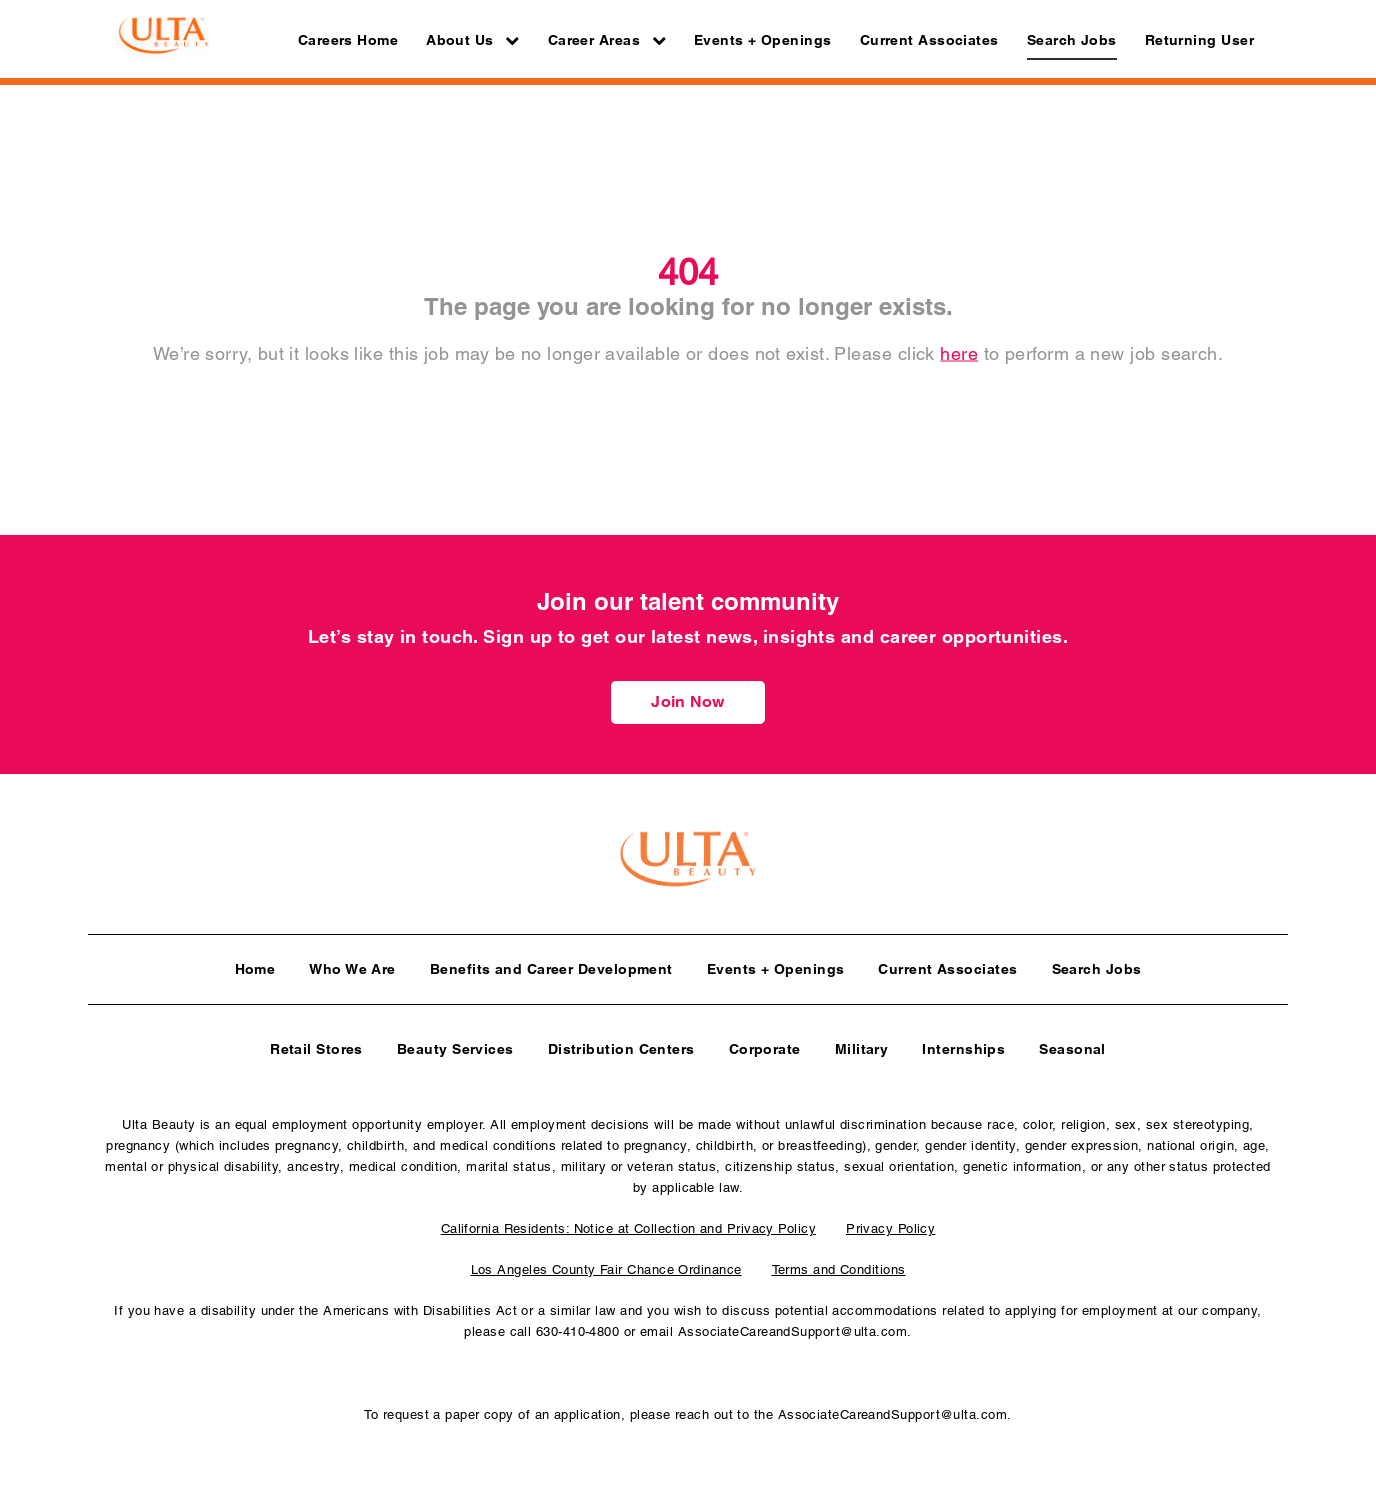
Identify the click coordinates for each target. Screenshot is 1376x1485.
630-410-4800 (577, 1331)
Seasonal (1072, 1049)
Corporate (765, 1049)
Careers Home (348, 40)
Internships (963, 1049)
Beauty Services (455, 1049)
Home (255, 969)
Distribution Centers (621, 1049)
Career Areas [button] (607, 40)
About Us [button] (473, 40)
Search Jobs (1072, 40)
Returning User (1199, 40)
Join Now (687, 701)
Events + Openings (763, 40)
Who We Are (352, 969)
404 (688, 272)
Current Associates (929, 40)
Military (862, 1049)
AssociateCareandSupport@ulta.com (792, 1331)
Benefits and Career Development (551, 969)
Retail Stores (316, 1049)
